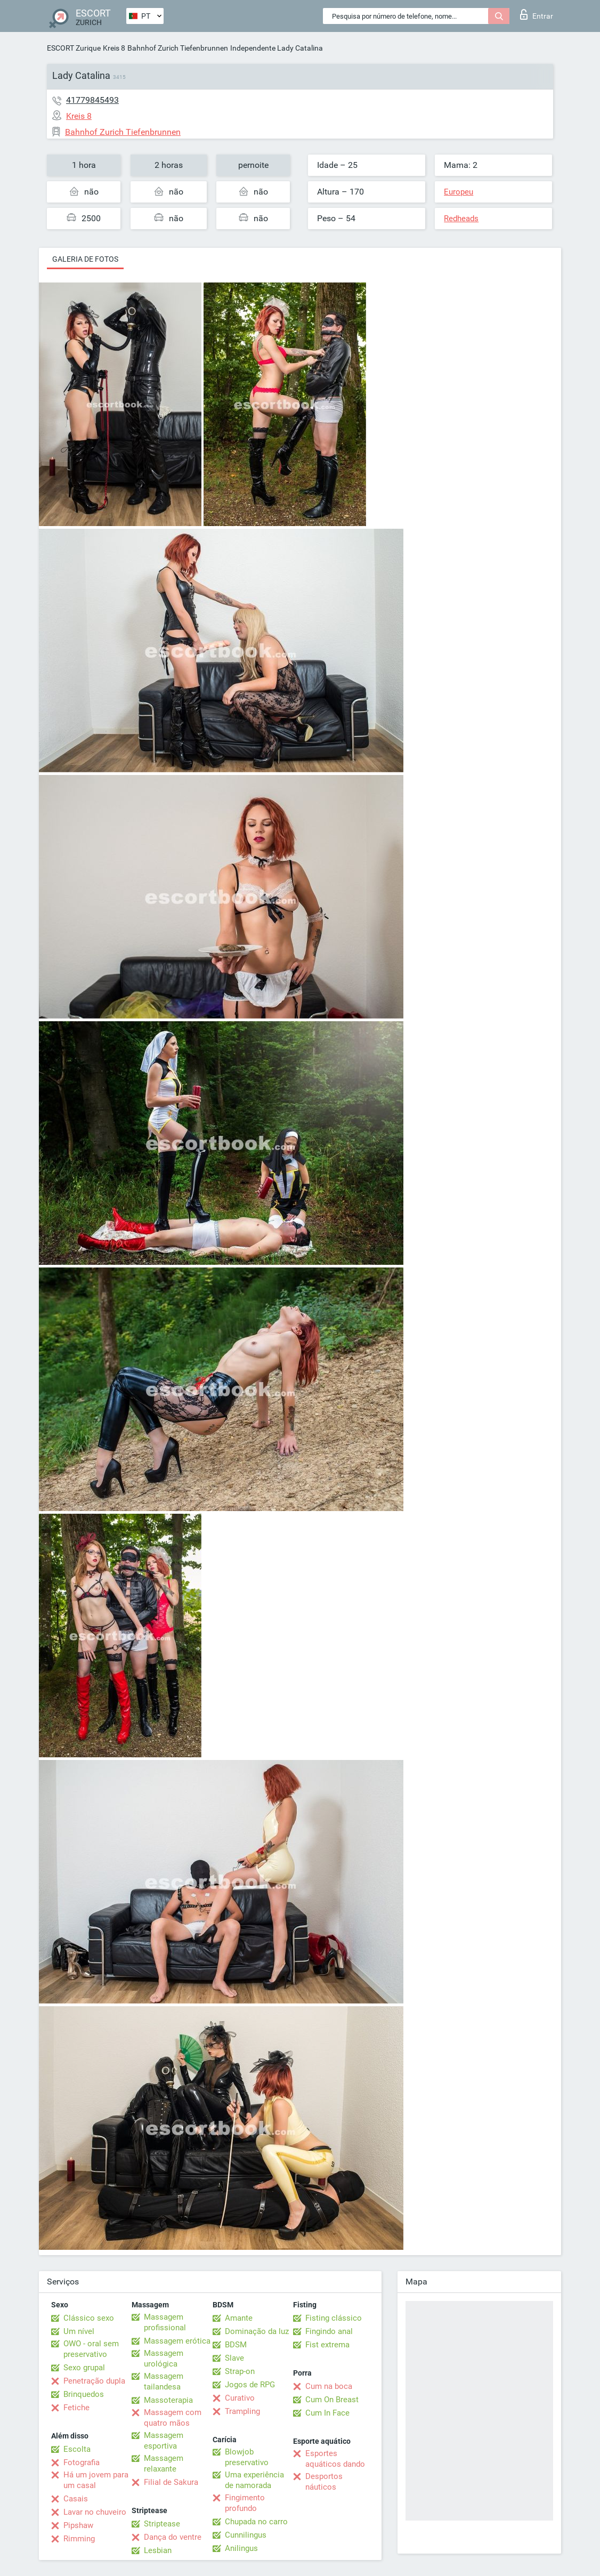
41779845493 (92, 100)
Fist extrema (327, 2344)
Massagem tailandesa (163, 2381)
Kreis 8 (114, 48)
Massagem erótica (177, 2341)
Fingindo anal (329, 2331)
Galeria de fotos (85, 259)
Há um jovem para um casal (95, 2480)
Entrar (536, 14)
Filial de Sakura (171, 2482)
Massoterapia (168, 2400)
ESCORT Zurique (74, 48)
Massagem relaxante (163, 2463)
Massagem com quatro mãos (172, 2418)
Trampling (242, 2411)
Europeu (458, 192)
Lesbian (158, 2550)
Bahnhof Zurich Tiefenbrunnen (177, 48)
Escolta (77, 2449)
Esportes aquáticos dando (335, 2459)
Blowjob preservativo (247, 2457)
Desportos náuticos (324, 2482)
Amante (239, 2318)
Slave (234, 2358)
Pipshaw (78, 2525)
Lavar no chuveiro (94, 2512)
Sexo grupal (84, 2367)
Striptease (162, 2524)
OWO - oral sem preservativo (91, 2349)
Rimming (79, 2538)
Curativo (240, 2398)
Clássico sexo (88, 2318)
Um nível (78, 2331)
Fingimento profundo (245, 2503)
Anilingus (241, 2548)
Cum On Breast (332, 2399)
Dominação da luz (257, 2331)
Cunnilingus (245, 2535)
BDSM (236, 2344)
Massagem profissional (165, 2322)
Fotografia (81, 2462)
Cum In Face (327, 2413)
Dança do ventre (172, 2537)
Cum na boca (328, 2386)
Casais (75, 2499)
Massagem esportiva (163, 2440)
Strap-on (240, 2371)
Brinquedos (83, 2394)
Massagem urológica (163, 2358)
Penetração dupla (94, 2381)
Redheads (461, 218)
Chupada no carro (256, 2521)
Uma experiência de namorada (254, 2480)
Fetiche (76, 2407)
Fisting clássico (333, 2318)
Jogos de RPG (250, 2384)
